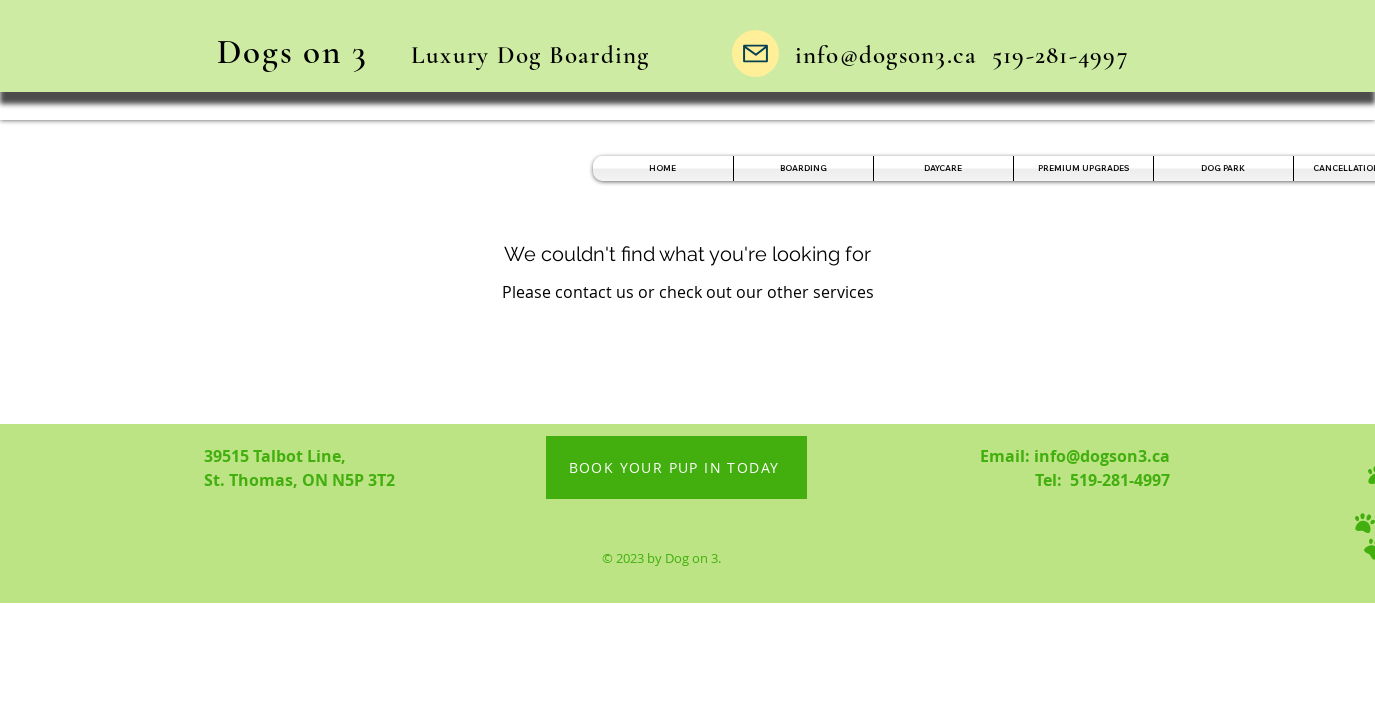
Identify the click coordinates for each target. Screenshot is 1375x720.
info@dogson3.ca (886, 55)
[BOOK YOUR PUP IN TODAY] (676, 467)
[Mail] (755, 53)
